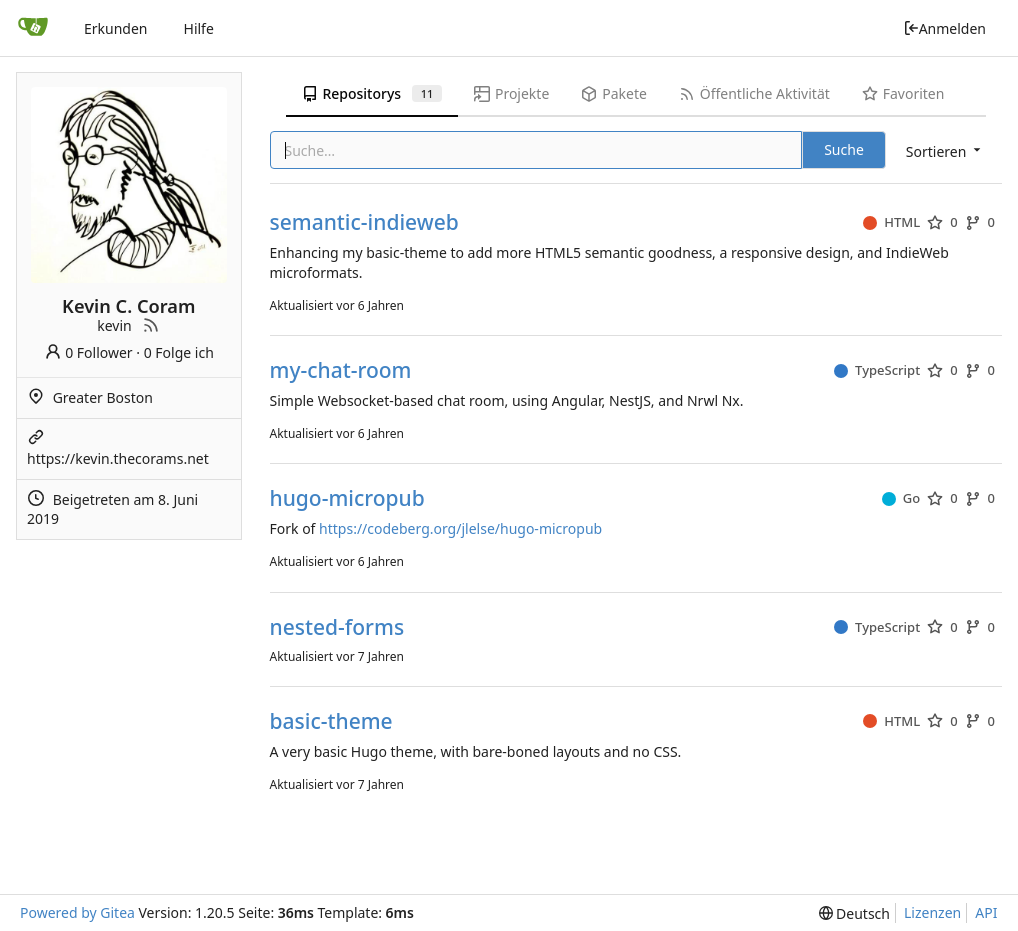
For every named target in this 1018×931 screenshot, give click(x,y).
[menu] (945, 151)
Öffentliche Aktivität (754, 93)
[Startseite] (33, 28)
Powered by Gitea (77, 912)
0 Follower (88, 352)
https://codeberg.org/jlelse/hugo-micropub (460, 528)
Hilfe (199, 28)
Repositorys (372, 93)
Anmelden (944, 28)
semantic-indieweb (364, 222)
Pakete (614, 93)
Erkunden (116, 28)
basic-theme (331, 721)
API (986, 912)
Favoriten (903, 93)
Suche (844, 149)
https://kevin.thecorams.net (118, 458)
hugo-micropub (347, 498)
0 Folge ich (179, 352)
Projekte (511, 93)
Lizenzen (932, 912)
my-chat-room (341, 370)
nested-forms (337, 627)
